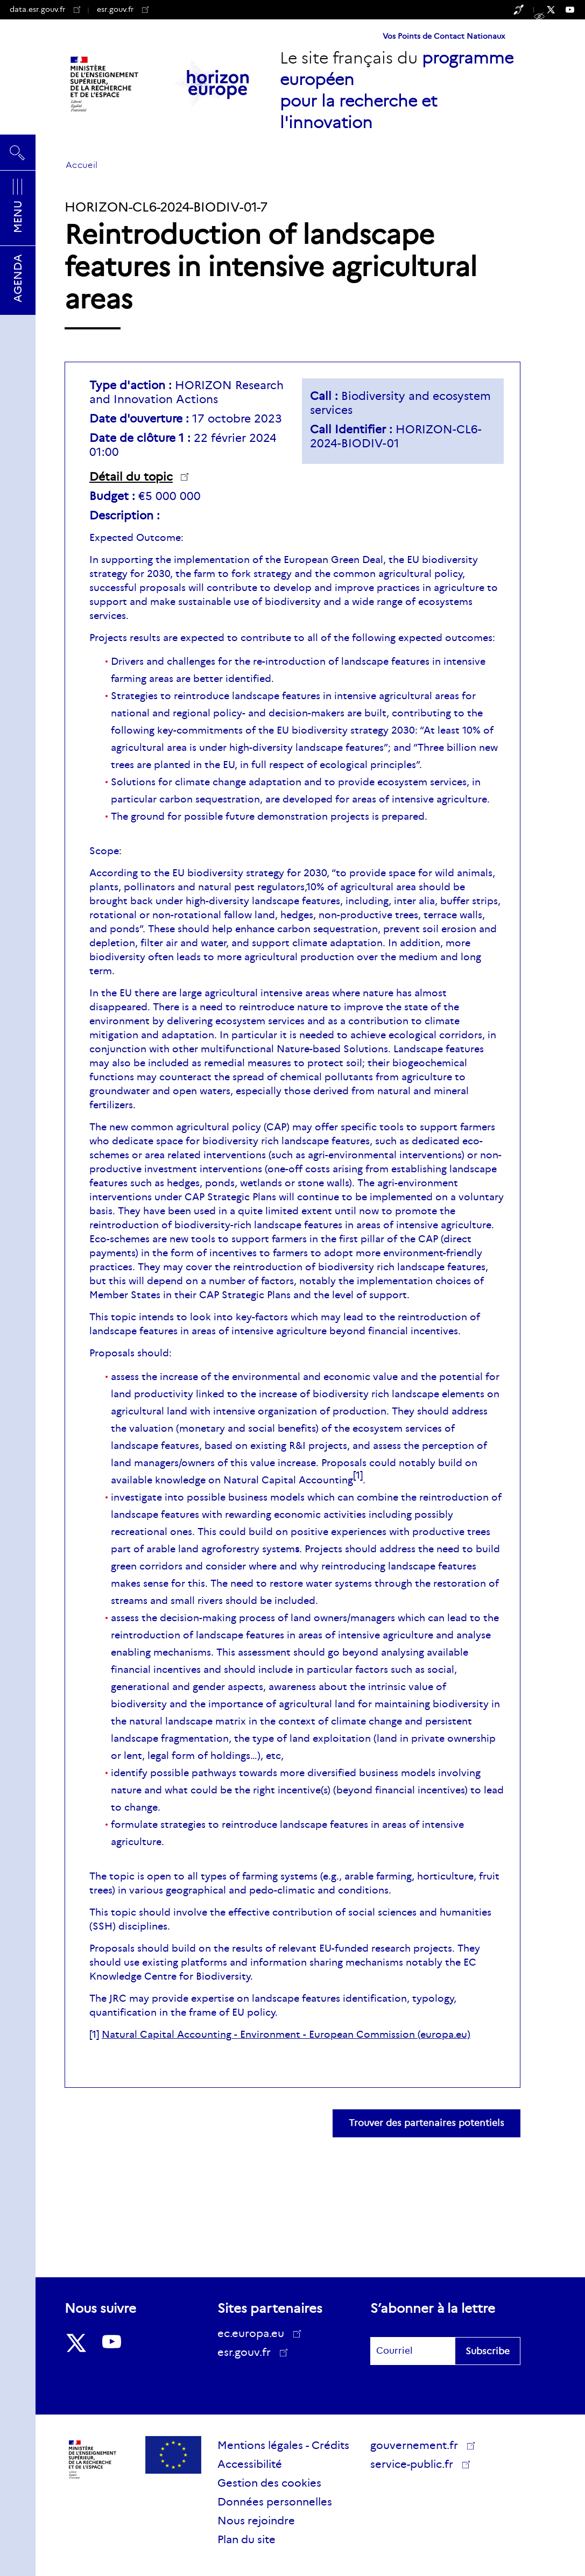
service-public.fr (415, 2466)
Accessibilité (249, 2464)
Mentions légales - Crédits (283, 2445)
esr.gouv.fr (123, 9)
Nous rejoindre (256, 2520)
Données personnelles (274, 2501)
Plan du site (246, 2539)
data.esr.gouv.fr (45, 9)
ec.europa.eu (254, 2333)
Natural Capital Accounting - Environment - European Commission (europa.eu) (286, 2034)
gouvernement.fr (418, 2445)
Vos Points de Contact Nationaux (444, 36)
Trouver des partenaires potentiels (426, 2123)
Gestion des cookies (269, 2482)
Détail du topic (131, 477)
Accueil (81, 165)
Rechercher (18, 152)
